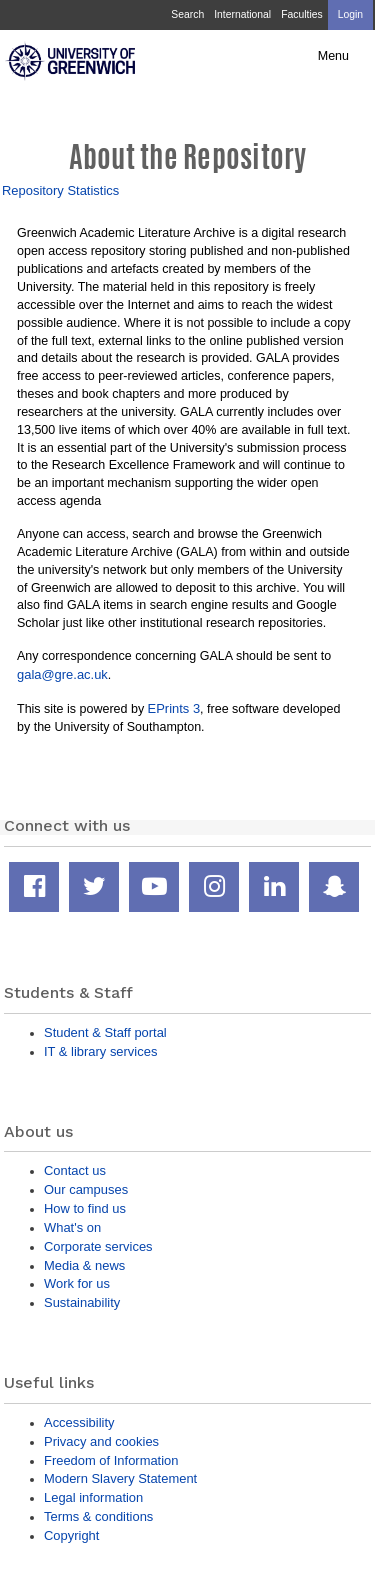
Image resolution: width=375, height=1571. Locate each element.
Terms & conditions (98, 1516)
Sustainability (82, 1302)
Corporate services (98, 1246)
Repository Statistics (60, 190)
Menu (333, 56)
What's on (72, 1227)
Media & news (84, 1265)
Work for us (77, 1283)
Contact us (75, 1170)
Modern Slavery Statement (120, 1478)
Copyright (71, 1535)
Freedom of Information (111, 1460)
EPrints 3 (174, 708)
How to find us (85, 1208)
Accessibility (79, 1422)
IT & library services (100, 1051)
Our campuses (86, 1189)
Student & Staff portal (105, 1032)
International (242, 14)
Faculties (301, 14)
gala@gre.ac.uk (62, 674)
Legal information (93, 1497)
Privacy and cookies (101, 1441)
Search (187, 14)
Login (350, 14)
